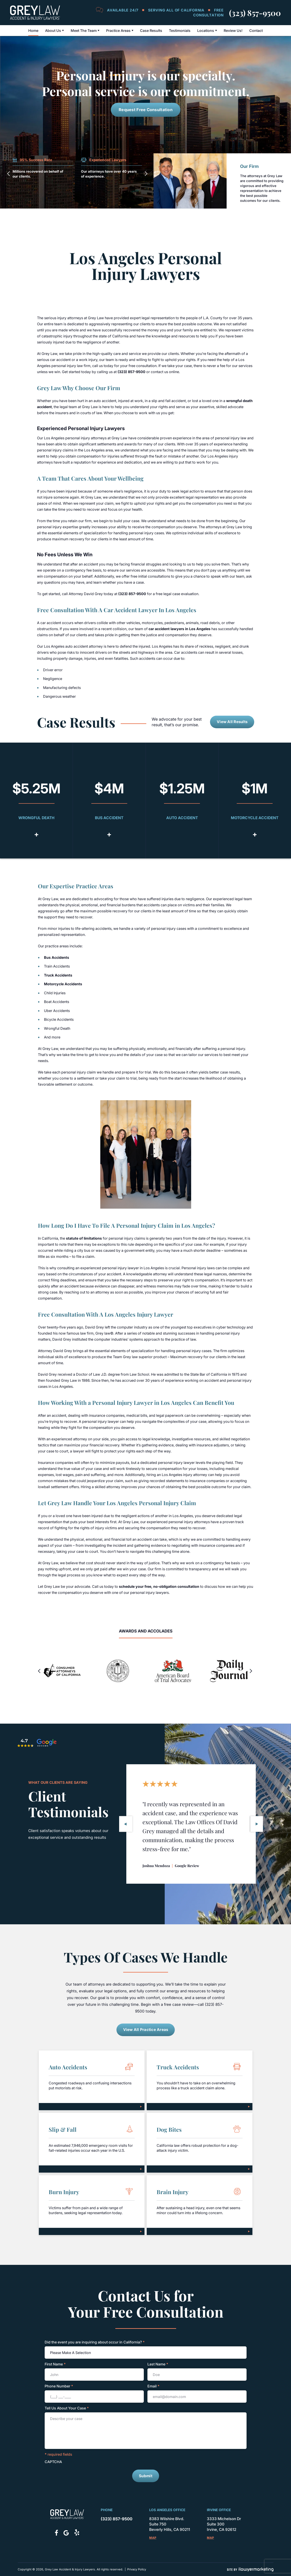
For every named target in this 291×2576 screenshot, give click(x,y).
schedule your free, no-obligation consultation (159, 1586)
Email (153, 2386)
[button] (9, 173)
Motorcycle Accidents (63, 984)
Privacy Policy (136, 2569)
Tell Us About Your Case (67, 2408)
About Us (53, 30)
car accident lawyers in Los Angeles (179, 629)
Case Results (151, 30)
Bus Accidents (56, 957)
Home (33, 30)
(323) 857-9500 (255, 13)
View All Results (232, 722)
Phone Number (59, 2386)
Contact (256, 30)
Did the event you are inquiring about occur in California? (95, 2342)
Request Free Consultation (146, 109)
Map (152, 2537)
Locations (205, 30)
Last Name (157, 2364)
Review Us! (233, 30)
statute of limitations (84, 1238)
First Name (55, 2364)
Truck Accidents (58, 975)
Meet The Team (84, 30)
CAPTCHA (53, 2462)
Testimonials (179, 30)
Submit (145, 2475)
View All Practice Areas (145, 2029)
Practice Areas (118, 30)
